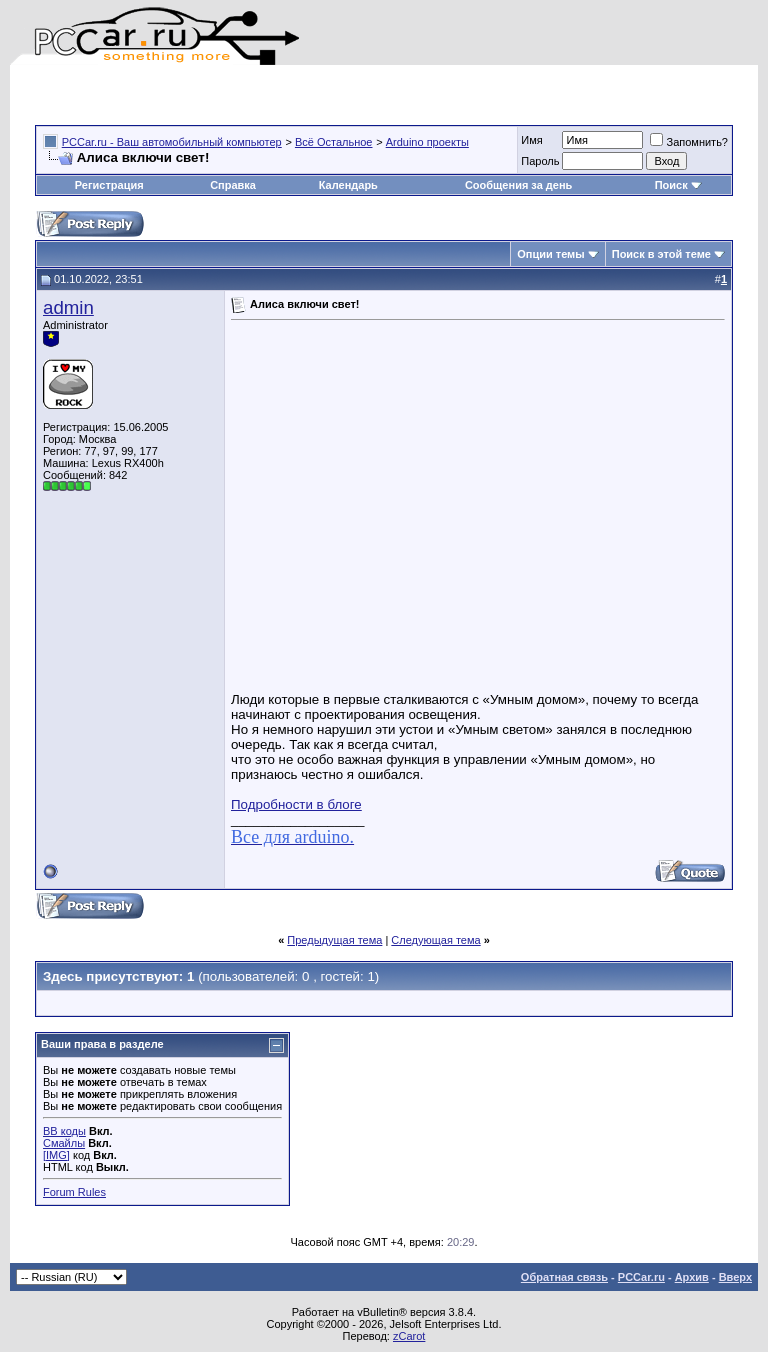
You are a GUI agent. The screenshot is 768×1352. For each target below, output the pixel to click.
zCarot (409, 1336)
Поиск (678, 185)
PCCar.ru (641, 1277)
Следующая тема (435, 940)
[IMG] (56, 1155)
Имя (531, 140)
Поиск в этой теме (661, 254)
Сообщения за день (518, 185)
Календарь (348, 185)
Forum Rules (74, 1192)
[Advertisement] (269, 95)
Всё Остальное (334, 142)
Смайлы (64, 1143)
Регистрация (109, 185)
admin (68, 307)
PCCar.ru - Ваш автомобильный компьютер (172, 142)
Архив (692, 1277)
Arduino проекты (427, 142)
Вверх (735, 1277)
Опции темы (550, 254)
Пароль (540, 161)
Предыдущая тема (334, 940)
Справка (233, 185)
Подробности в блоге (296, 804)
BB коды (64, 1131)
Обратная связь (564, 1277)
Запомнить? (689, 142)
